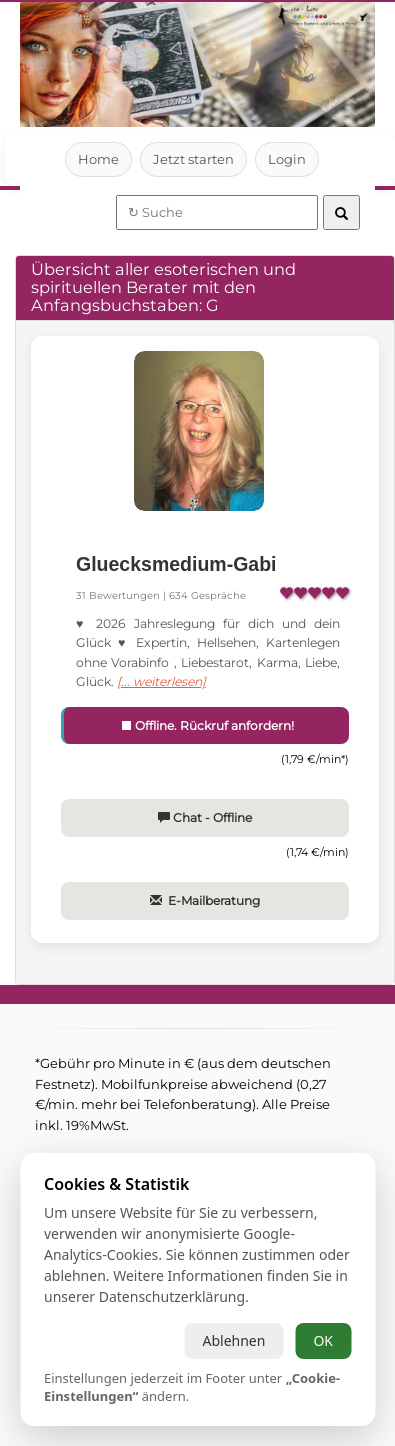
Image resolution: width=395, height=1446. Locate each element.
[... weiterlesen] (162, 681)
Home (98, 159)
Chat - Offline (204, 817)
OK (323, 1340)
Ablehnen (233, 1340)
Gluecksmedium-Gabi (176, 564)
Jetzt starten (193, 159)
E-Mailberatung (205, 900)
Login (287, 159)
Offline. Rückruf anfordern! (206, 725)
